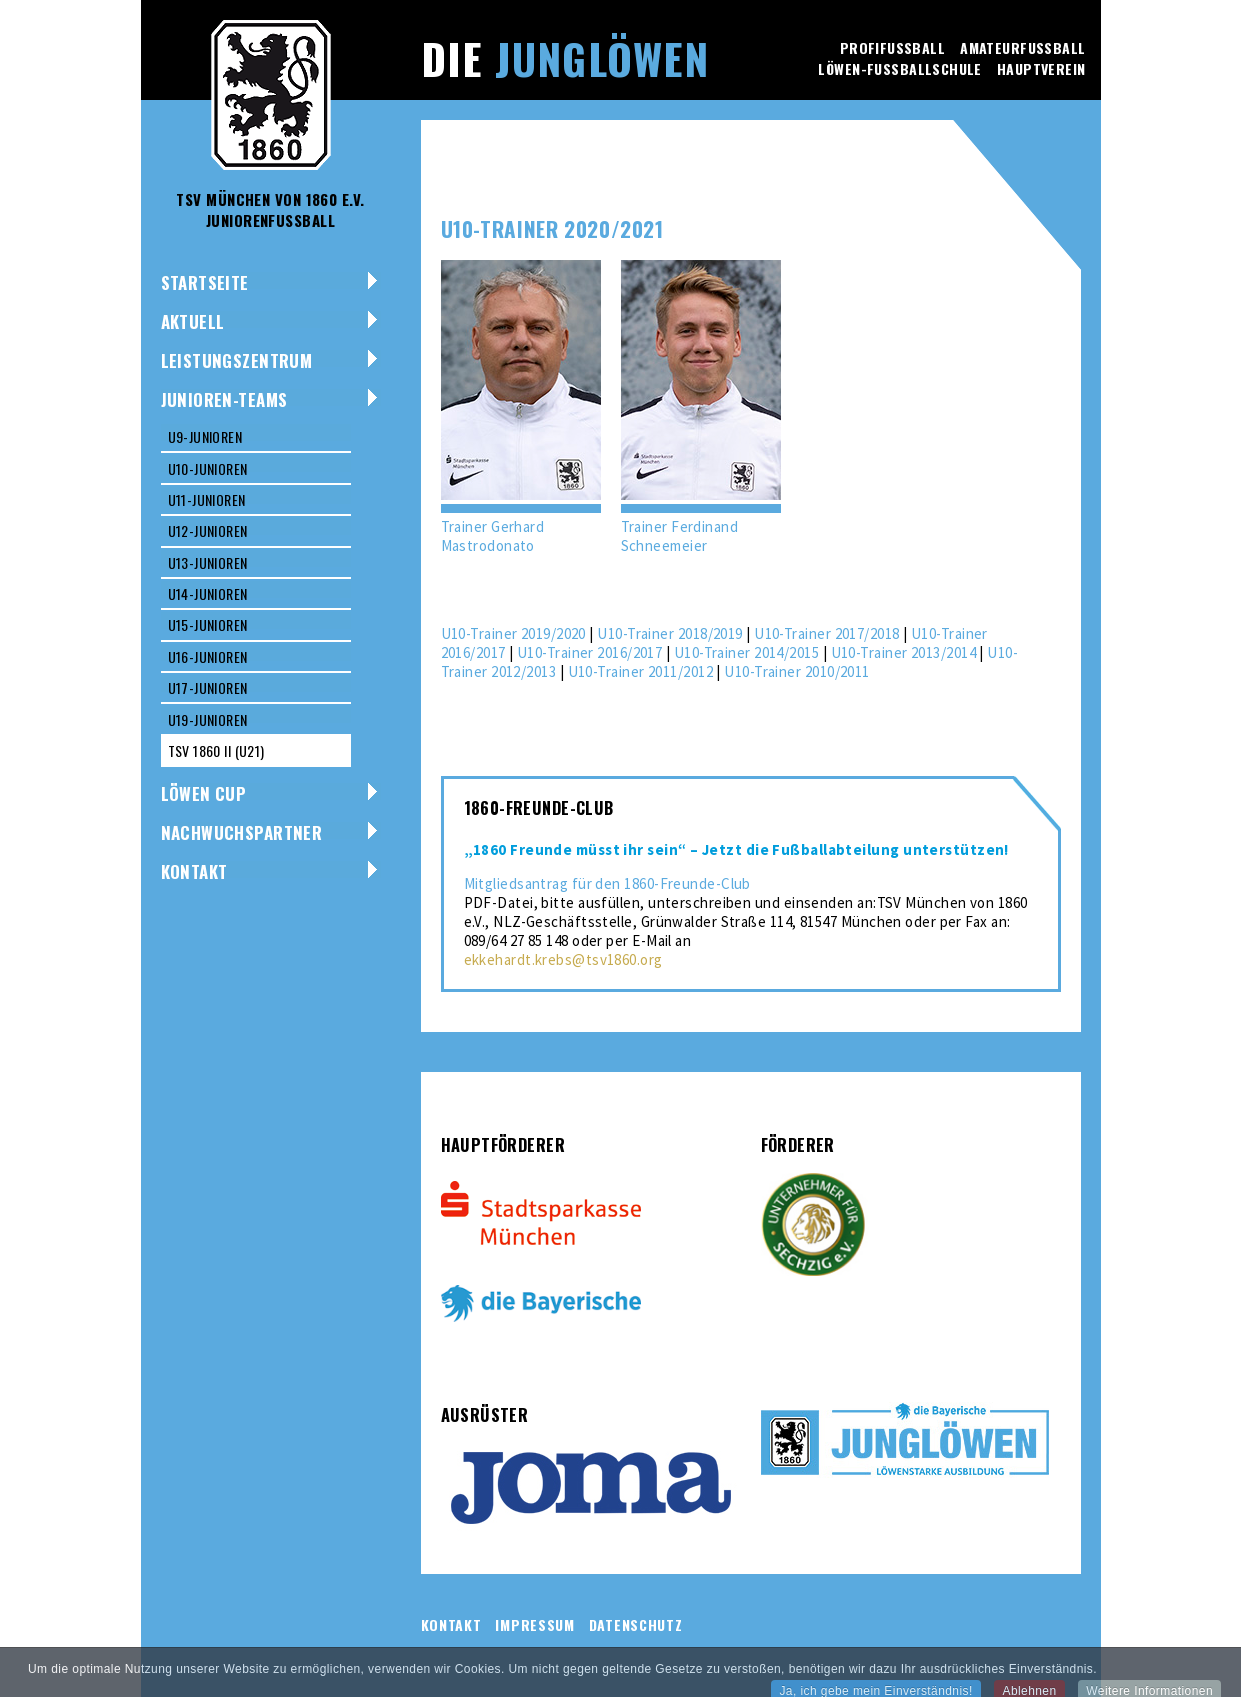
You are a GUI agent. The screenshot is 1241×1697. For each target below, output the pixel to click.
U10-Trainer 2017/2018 (826, 633)
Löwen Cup (204, 793)
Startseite (205, 282)
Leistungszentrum (237, 360)
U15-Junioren (208, 624)
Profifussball (892, 47)
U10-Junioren (208, 468)
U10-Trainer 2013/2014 (903, 652)
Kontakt (194, 871)
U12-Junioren (208, 530)
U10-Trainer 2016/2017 (589, 652)
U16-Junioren (208, 656)
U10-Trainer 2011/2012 (640, 671)
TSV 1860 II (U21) (216, 750)
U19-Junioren (208, 719)
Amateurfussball (1022, 47)
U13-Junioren (208, 562)
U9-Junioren (205, 436)
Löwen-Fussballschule (899, 68)
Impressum (534, 1624)
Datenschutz (636, 1624)
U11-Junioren (207, 499)
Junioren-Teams (224, 399)
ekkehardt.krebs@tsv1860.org (563, 959)
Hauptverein (1041, 68)
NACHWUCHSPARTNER (242, 832)
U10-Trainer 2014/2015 (746, 652)
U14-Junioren (208, 593)
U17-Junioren (208, 687)
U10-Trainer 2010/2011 (796, 671)
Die (565, 58)
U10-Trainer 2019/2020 (513, 633)
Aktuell (193, 321)
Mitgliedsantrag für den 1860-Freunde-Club (607, 883)
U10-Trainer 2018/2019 (669, 633)
